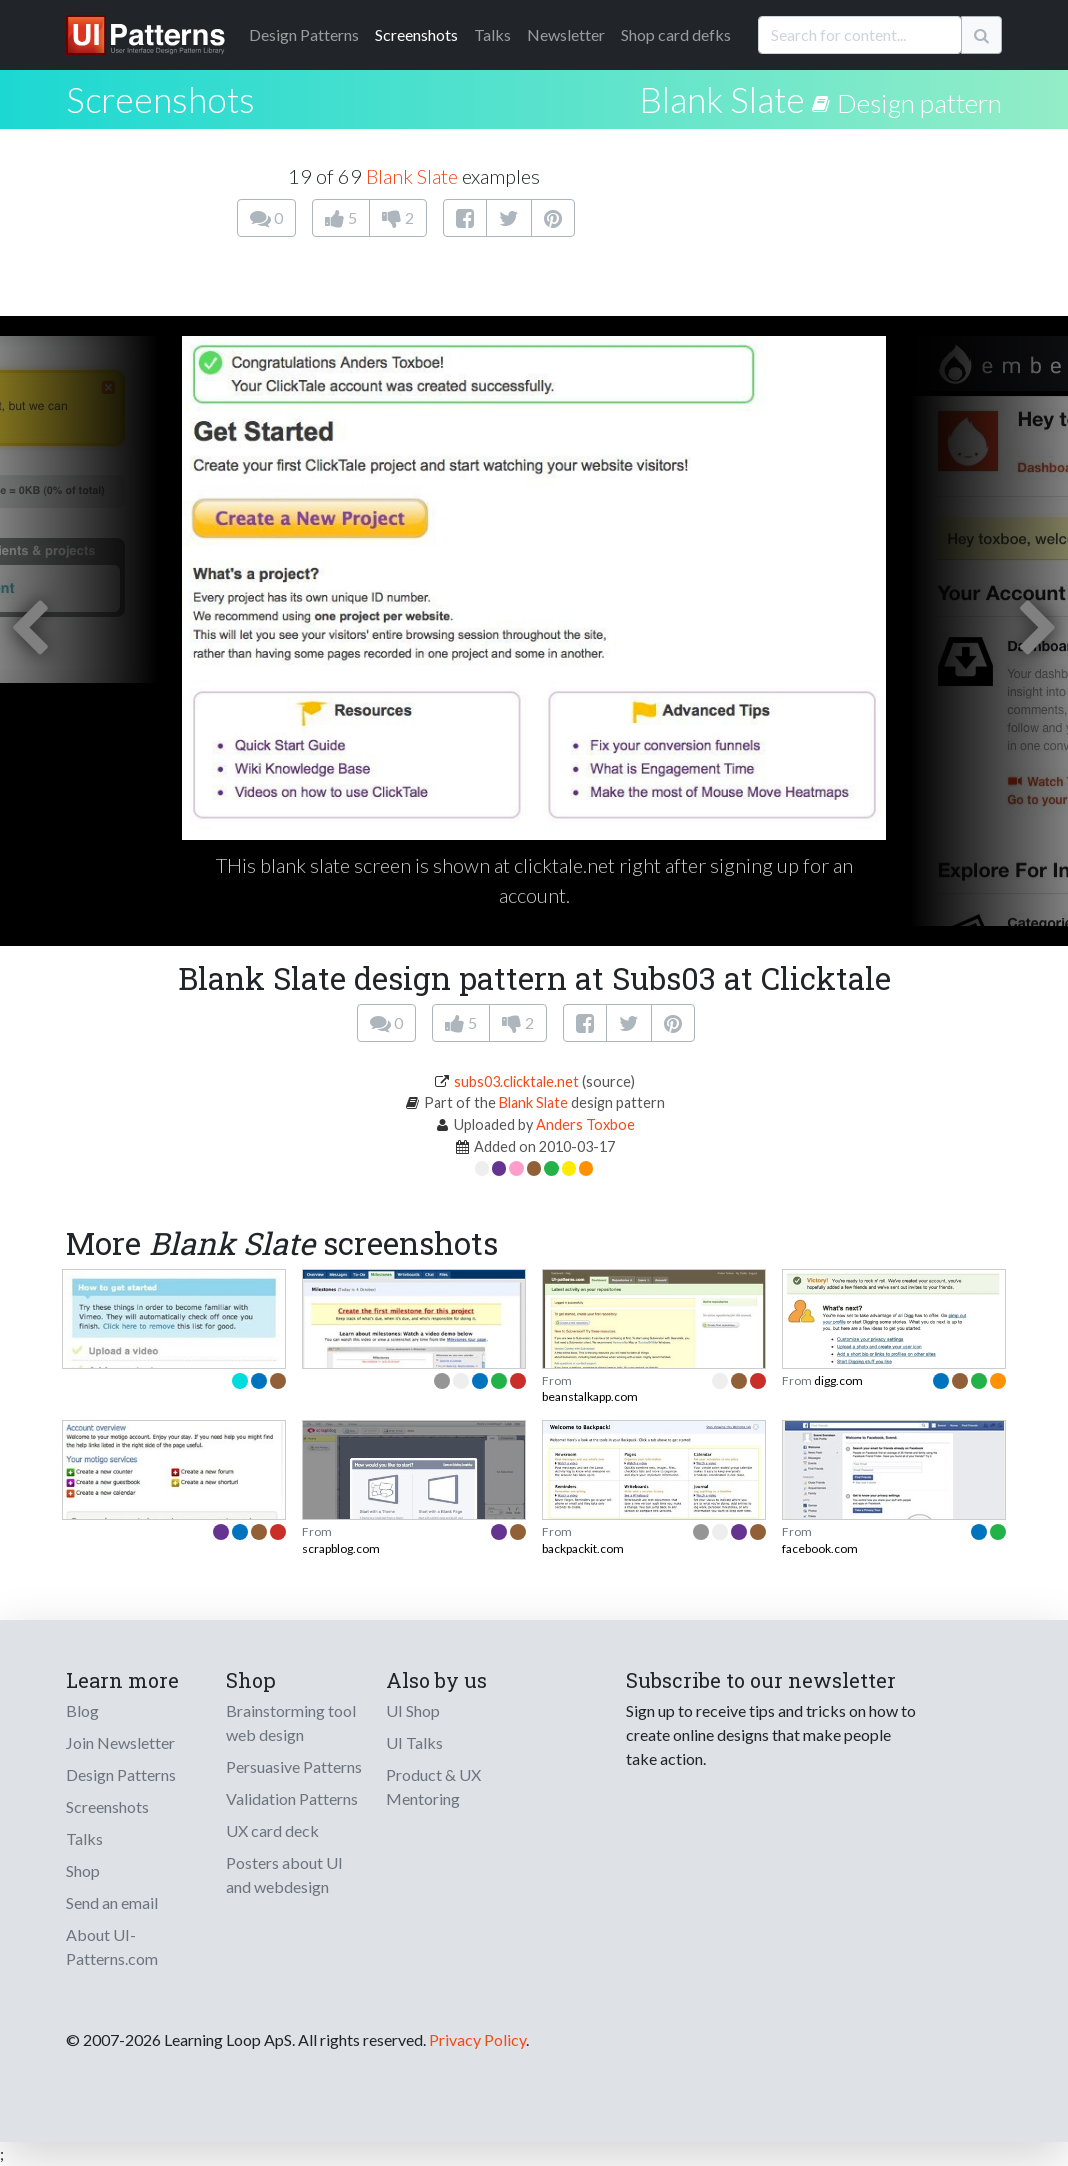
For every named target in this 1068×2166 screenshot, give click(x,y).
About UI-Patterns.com (112, 1946)
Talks (492, 34)
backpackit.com (583, 1548)
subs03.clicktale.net (516, 1081)
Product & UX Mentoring (433, 1786)
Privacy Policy (477, 2039)
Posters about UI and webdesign (284, 1874)
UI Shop (413, 1710)
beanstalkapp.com (590, 1396)
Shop (83, 1870)
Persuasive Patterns (294, 1766)
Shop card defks (676, 34)
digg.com (838, 1380)
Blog (82, 1710)
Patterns (304, 34)
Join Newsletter (120, 1742)
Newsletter (566, 34)
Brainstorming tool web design (291, 1722)
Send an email (112, 1902)
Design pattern (919, 103)
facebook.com (820, 1548)
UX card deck (272, 1830)
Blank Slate (722, 99)
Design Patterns (121, 1774)
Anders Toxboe (585, 1124)
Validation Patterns (292, 1798)
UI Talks (414, 1742)
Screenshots (416, 34)
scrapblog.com (341, 1548)
